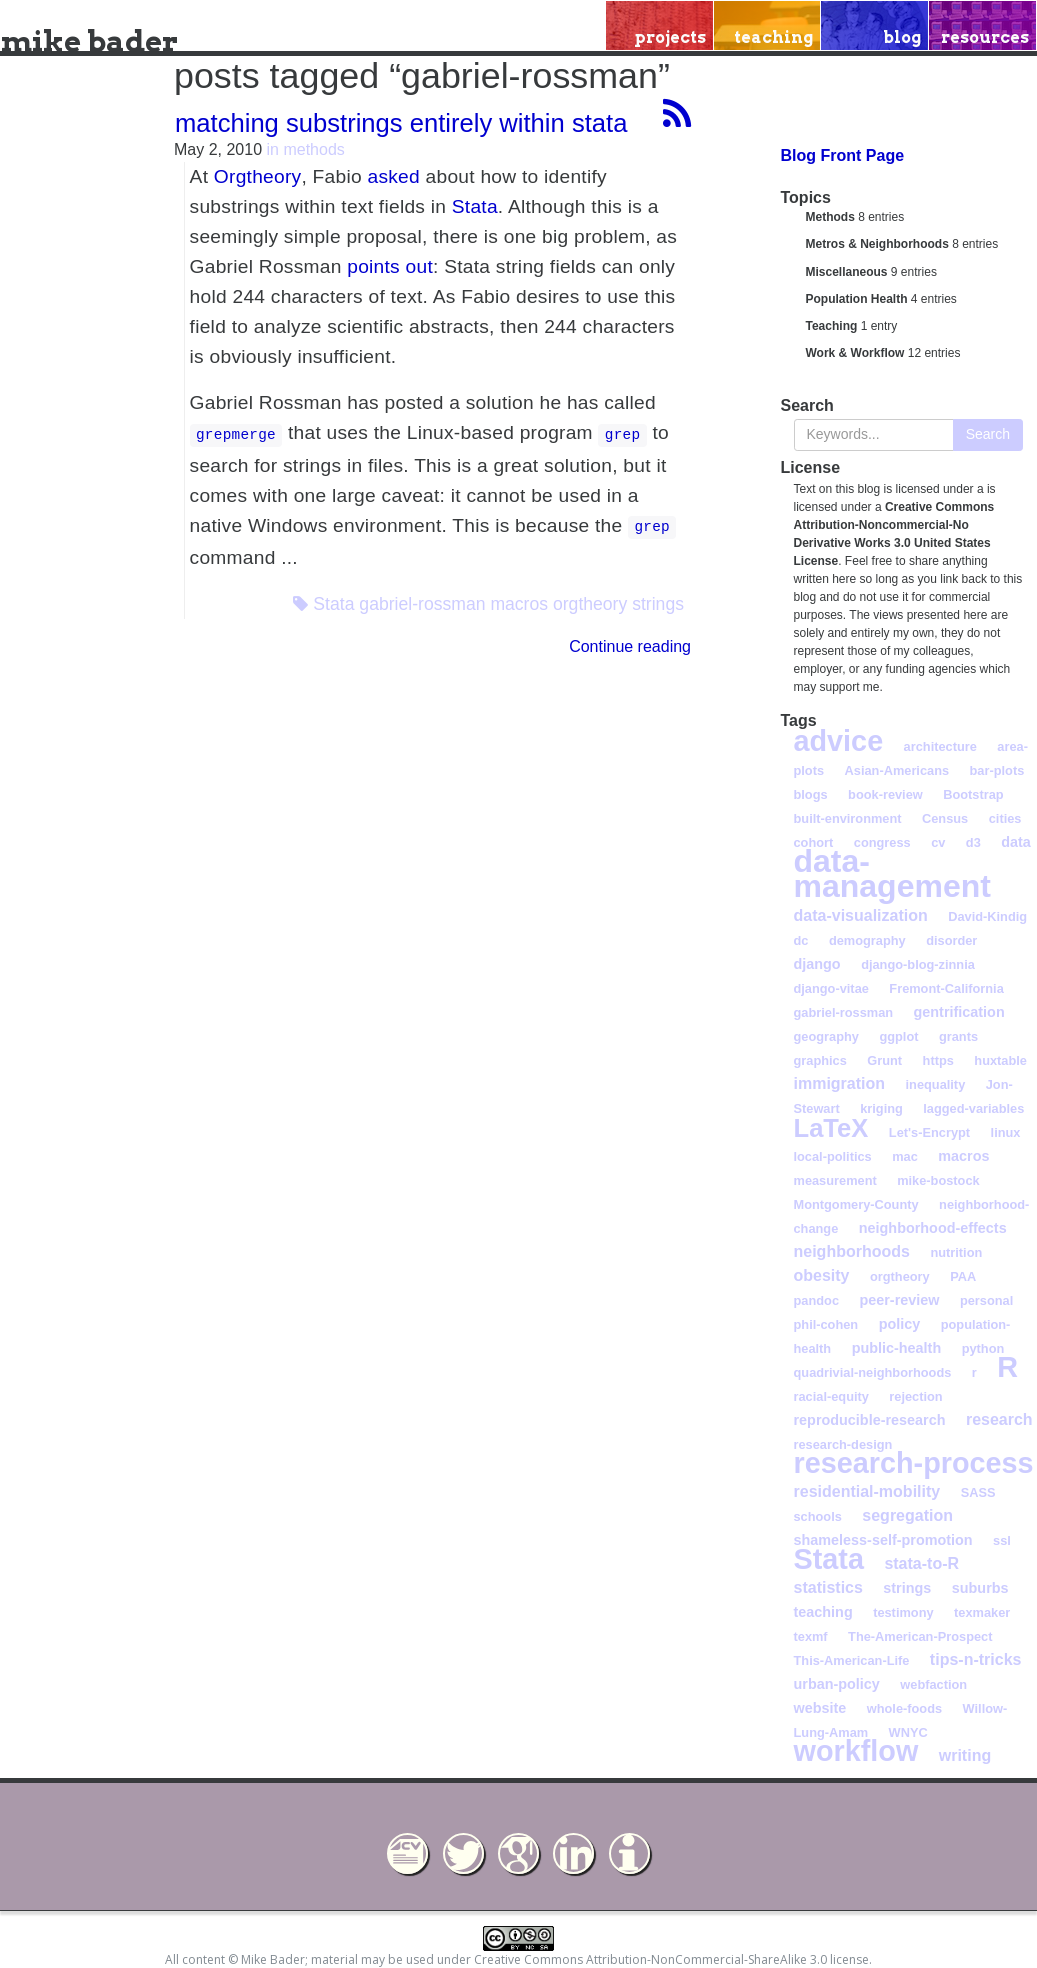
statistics (828, 1587)
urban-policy (837, 1684)
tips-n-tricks (976, 1659)
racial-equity (831, 1396)
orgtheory (590, 604)
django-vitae (831, 988)
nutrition (956, 1252)
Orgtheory (258, 176)
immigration (840, 1083)
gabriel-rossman (422, 604)
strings (658, 604)
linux (1006, 1132)
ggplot (898, 1036)
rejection (915, 1396)
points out (390, 266)
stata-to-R (921, 1563)
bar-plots (997, 770)
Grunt (884, 1060)
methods (313, 149)
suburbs (980, 1588)
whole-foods (904, 1708)
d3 (973, 842)
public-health (897, 1348)
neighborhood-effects (933, 1228)
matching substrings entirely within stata (401, 123)
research (999, 1419)
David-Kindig (987, 916)
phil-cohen (826, 1324)
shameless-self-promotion (883, 1540)
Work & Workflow (855, 353)
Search (988, 434)
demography (867, 940)
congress (882, 842)
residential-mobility (867, 1491)
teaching (823, 1612)
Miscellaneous (847, 272)
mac (905, 1156)
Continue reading (630, 646)
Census (945, 818)
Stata (475, 206)
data (1016, 842)
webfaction (933, 1684)
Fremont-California (946, 988)
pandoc (817, 1300)
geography (826, 1036)
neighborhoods (852, 1251)
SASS (978, 1492)
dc (801, 940)
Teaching (832, 326)
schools (818, 1516)
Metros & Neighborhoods (877, 244)
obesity (822, 1275)
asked (393, 176)
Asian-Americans (897, 770)
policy (900, 1324)
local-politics (833, 1156)
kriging (881, 1108)
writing (965, 1755)
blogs (811, 794)
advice (839, 741)
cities (1005, 818)
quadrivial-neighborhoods (873, 1372)
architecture (940, 746)
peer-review (899, 1300)
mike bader (89, 41)
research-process (914, 1463)
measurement (835, 1180)
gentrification (959, 1012)
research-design (843, 1444)
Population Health (857, 299)
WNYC (908, 1732)
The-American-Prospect (920, 1636)
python (983, 1348)
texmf (811, 1636)
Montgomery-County (856, 1204)
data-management (892, 873)
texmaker (982, 1612)
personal (986, 1300)
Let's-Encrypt (929, 1132)
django (817, 964)
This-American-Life (852, 1660)
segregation (907, 1515)
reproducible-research (870, 1420)
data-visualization (861, 915)
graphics (820, 1060)
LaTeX (831, 1128)
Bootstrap (973, 794)
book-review (885, 794)
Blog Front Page (843, 155)
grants (958, 1036)
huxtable (1000, 1060)
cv (938, 842)
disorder (951, 940)
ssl (1002, 1540)
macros (519, 604)
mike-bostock (938, 1180)
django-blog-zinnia (918, 964)
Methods (830, 217)
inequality (936, 1084)
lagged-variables (973, 1108)
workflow (856, 1751)
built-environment (848, 818)
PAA (963, 1276)
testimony (903, 1612)
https (938, 1060)
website (820, 1708)
